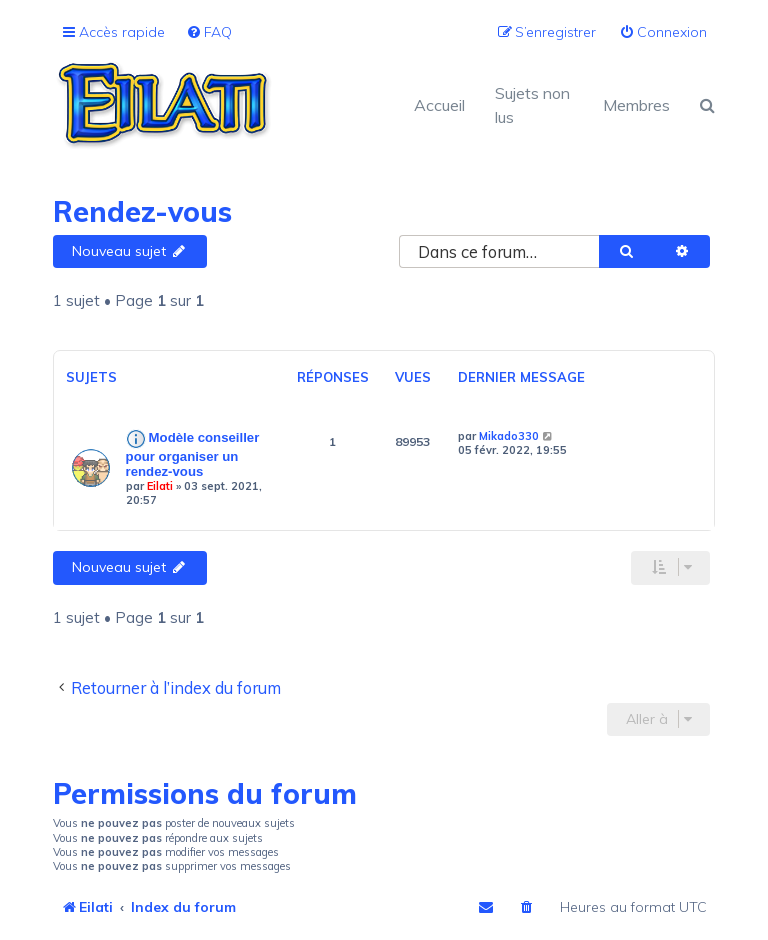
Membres (636, 105)
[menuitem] (209, 32)
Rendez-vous (142, 211)
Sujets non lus (532, 105)
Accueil (439, 105)
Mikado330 (509, 436)
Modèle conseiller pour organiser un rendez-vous (193, 454)
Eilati (160, 486)
